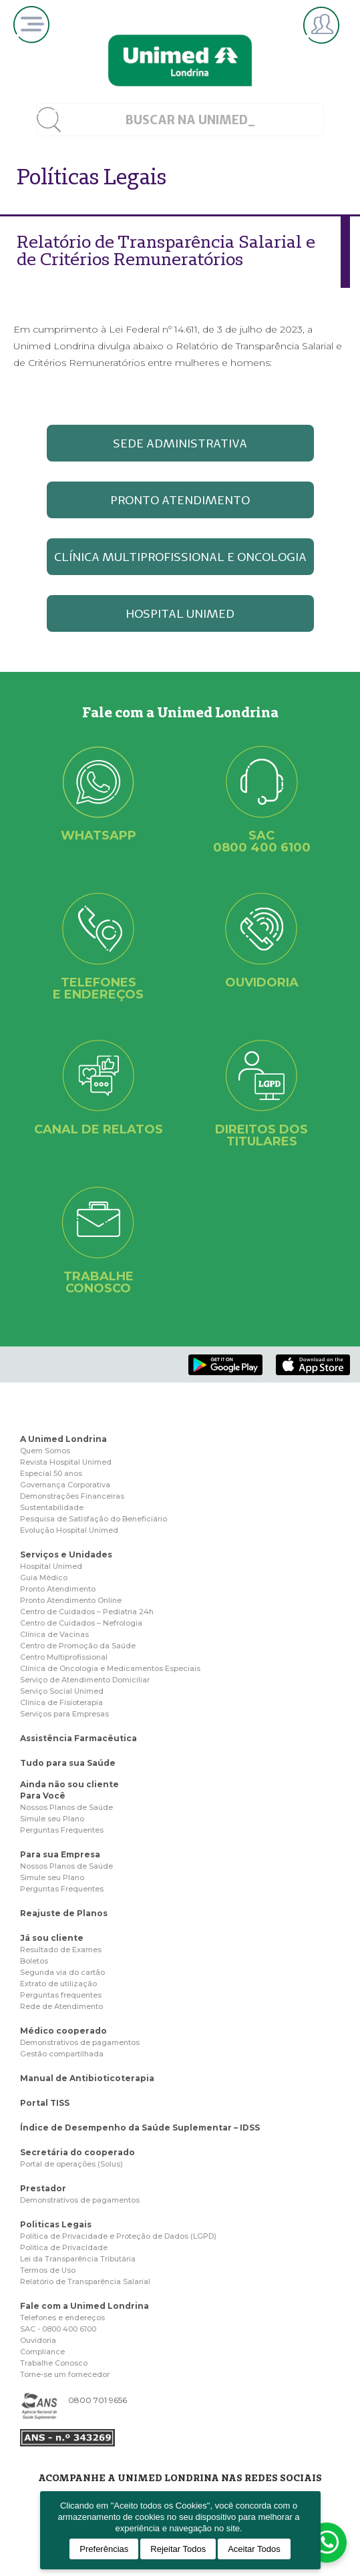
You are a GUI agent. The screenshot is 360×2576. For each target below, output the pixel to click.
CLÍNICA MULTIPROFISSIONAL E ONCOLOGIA (180, 556)
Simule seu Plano (52, 1818)
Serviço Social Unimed (62, 1691)
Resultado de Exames (61, 1949)
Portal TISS (44, 2103)
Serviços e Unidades (66, 1554)
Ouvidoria (38, 2340)
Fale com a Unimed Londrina (84, 2306)
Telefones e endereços (62, 2317)
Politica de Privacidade (64, 2247)
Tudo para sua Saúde (68, 1763)
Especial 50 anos (51, 1473)
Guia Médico (43, 1577)
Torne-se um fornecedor (65, 2374)
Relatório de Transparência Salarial (85, 2281)
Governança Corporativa (65, 1484)
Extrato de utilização (58, 1983)
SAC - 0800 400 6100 (58, 2329)
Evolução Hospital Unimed (69, 1530)
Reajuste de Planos (64, 1913)
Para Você (42, 1796)
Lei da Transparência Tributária (78, 2258)
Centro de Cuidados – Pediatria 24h (87, 1611)
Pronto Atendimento (58, 1589)
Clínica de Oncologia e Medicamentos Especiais (110, 1668)
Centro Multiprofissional (64, 1657)
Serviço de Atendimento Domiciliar (85, 1679)
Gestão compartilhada (62, 2053)
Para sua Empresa (60, 1854)
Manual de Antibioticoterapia (87, 2078)
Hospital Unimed (51, 1566)
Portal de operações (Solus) (71, 2164)
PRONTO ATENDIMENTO (180, 500)
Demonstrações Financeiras (72, 1496)
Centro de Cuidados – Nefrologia (81, 1623)
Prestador (43, 2188)
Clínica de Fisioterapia (61, 1702)
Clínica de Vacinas (54, 1634)
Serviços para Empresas (64, 1713)
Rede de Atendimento (61, 2006)
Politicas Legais (56, 2224)
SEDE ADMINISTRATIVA (180, 443)
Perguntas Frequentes (62, 1830)
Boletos (34, 1961)
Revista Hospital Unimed (66, 1462)
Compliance (42, 2351)
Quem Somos (45, 1450)
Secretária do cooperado (77, 2152)
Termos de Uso (47, 2270)
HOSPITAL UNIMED (180, 613)
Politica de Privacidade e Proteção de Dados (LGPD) (118, 2236)
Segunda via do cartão (62, 1972)
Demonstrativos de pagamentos (80, 2042)
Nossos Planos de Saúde (66, 1807)
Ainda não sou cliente (69, 1784)
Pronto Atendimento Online (71, 1600)
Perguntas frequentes (61, 1995)
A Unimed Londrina (63, 1439)
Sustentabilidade (51, 1507)
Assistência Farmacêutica (78, 1738)
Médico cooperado (63, 2031)
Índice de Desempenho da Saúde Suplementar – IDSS (140, 2128)
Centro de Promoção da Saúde (78, 1645)
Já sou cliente (51, 1938)
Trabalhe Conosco (53, 2363)
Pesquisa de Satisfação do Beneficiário (93, 1518)
